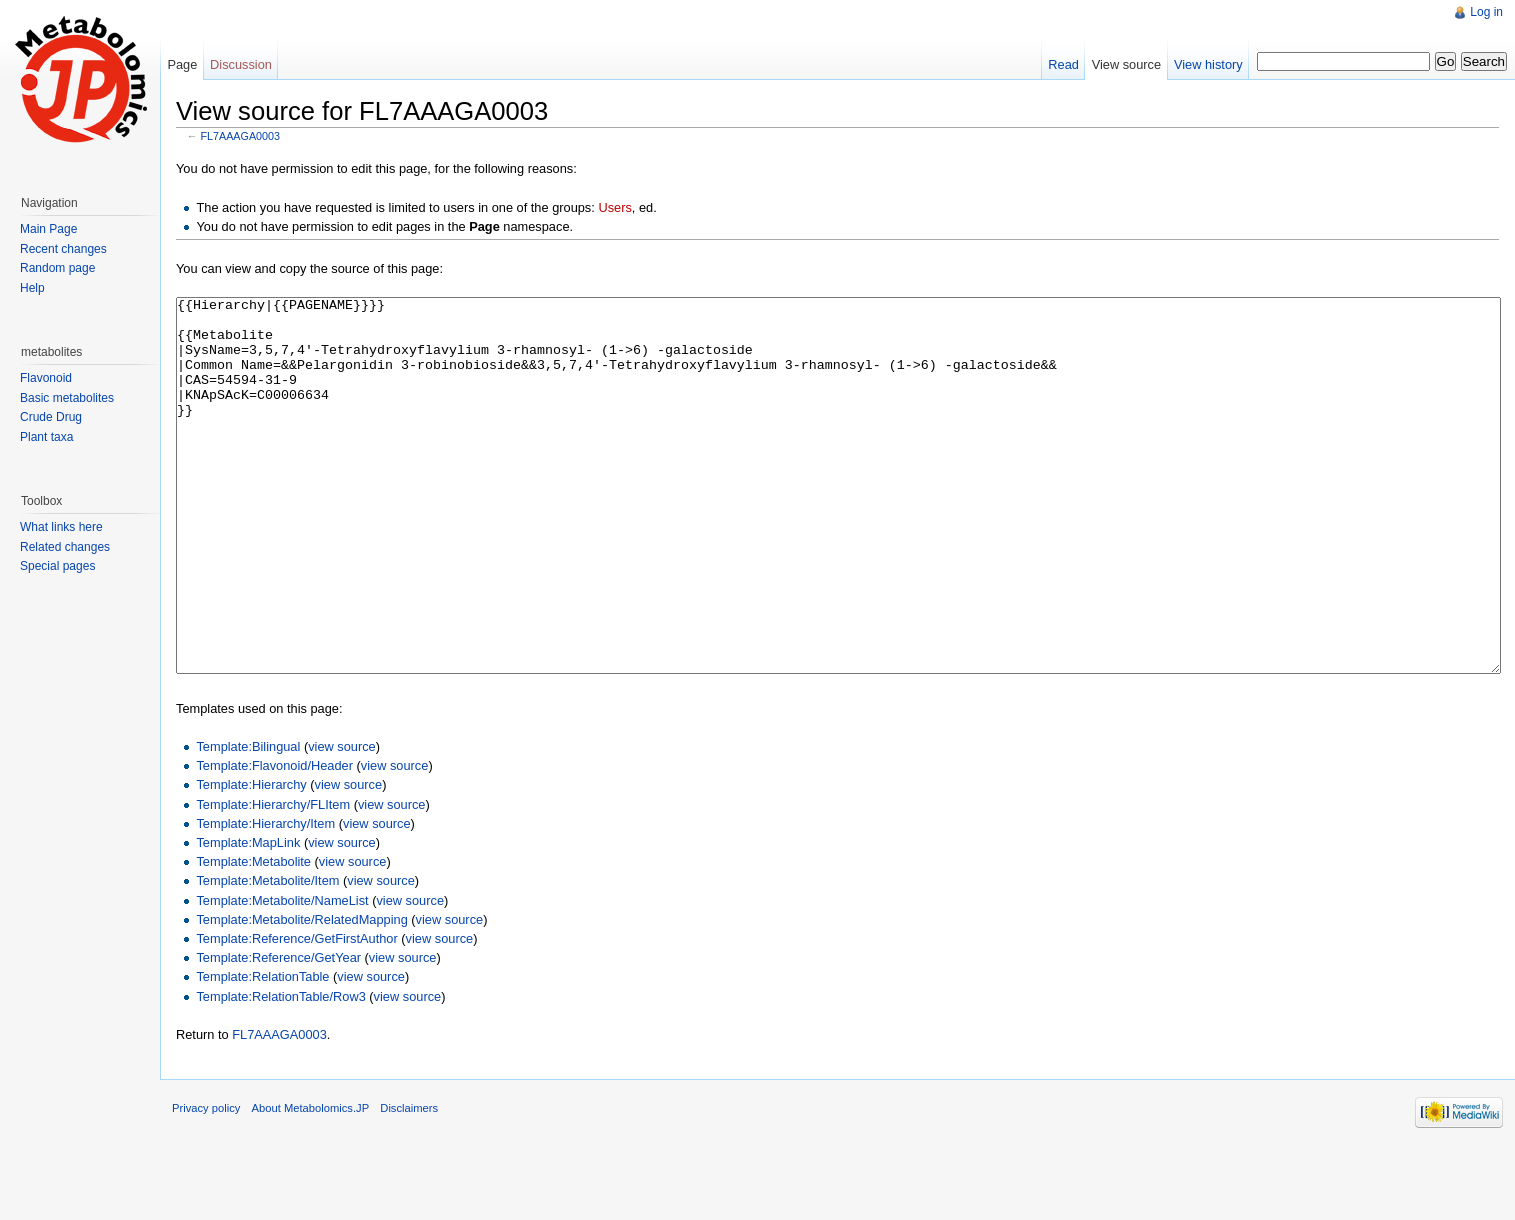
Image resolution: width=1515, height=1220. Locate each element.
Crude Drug (51, 417)
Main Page (48, 229)
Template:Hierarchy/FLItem (273, 879)
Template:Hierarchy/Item (265, 898)
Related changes (65, 547)
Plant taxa (46, 437)
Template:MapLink (248, 917)
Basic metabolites (67, 398)
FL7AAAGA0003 (240, 136)
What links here (61, 527)
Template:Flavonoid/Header (274, 840)
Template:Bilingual (248, 821)
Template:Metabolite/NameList (282, 975)
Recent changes (63, 249)
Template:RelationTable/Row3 (280, 1071)
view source (342, 821)
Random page (57, 268)
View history (1208, 64)
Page (182, 64)
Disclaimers (409, 1183)
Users (614, 207)
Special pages (57, 566)
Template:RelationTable (262, 1051)
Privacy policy (206, 1183)
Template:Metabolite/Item (267, 955)
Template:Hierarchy (251, 859)
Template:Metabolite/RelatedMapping (301, 994)
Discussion (241, 64)
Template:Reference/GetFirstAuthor (296, 1013)
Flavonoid (46, 378)
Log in (1486, 12)
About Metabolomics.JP (311, 1183)
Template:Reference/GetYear (278, 1032)
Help (32, 288)
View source (1126, 64)
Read (1063, 64)
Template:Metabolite (253, 936)
